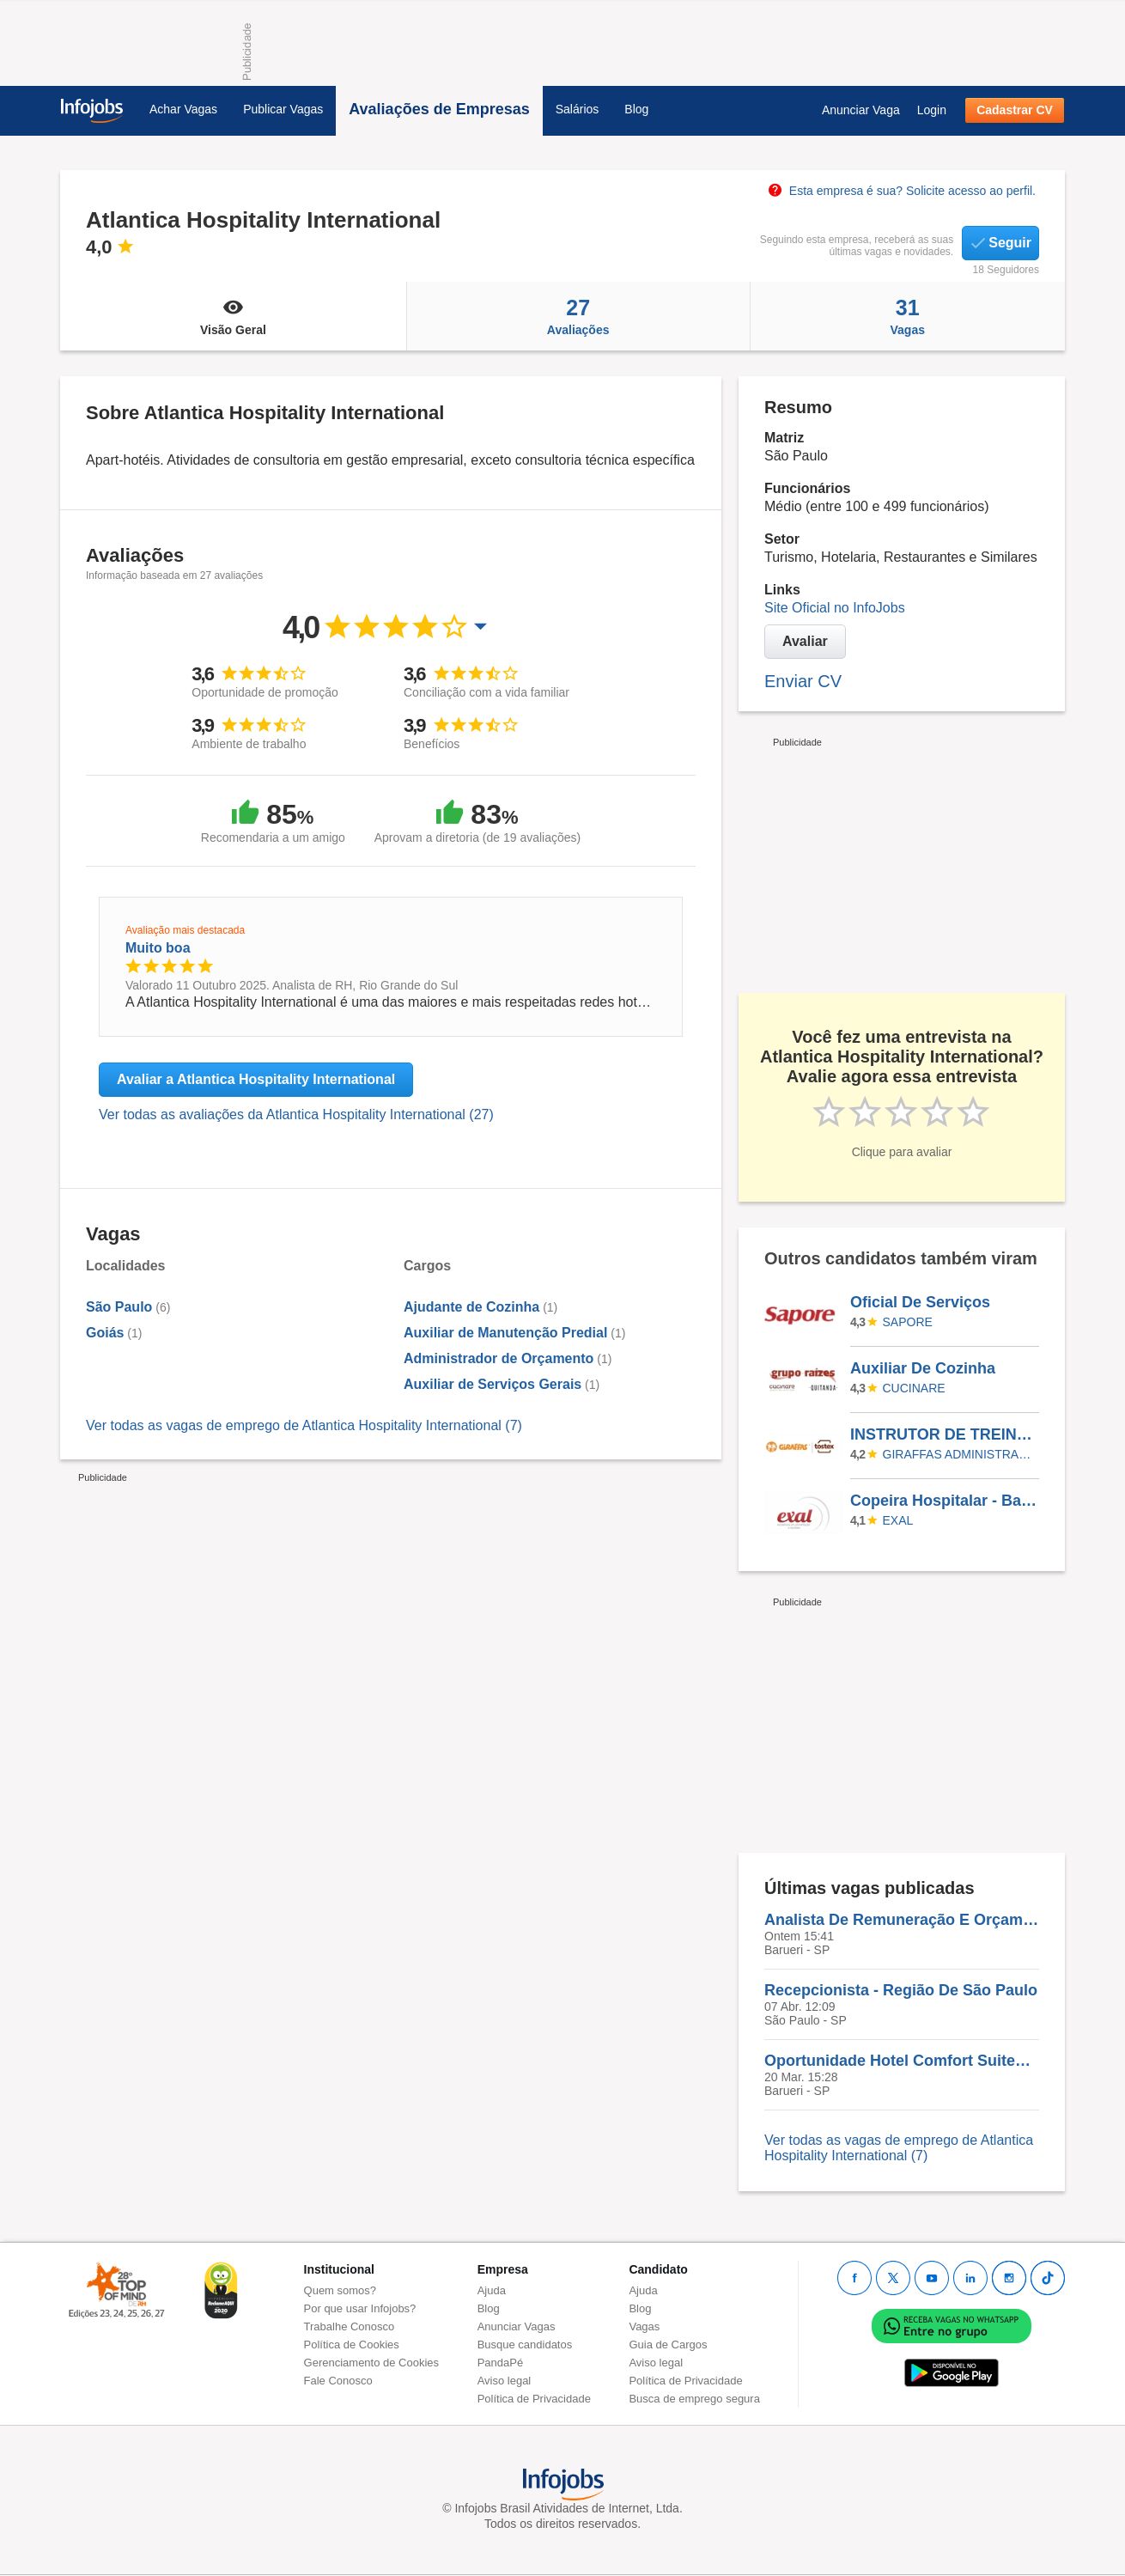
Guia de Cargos (668, 2344)
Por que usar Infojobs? (360, 2308)
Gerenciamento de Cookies (372, 2362)
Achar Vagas (183, 109)
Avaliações (578, 316)
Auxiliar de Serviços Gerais (492, 1384)
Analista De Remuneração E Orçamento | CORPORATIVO (901, 1919)
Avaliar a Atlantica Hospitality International (256, 1079)
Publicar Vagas (283, 109)
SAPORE (908, 1322)
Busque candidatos (525, 2344)
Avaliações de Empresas (439, 109)
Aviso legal (504, 2380)
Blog (636, 109)
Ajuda (491, 2290)
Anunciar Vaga (861, 110)
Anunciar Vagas (516, 2326)
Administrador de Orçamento (498, 1358)
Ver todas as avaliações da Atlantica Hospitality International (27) (296, 1114)
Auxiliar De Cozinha (922, 1368)
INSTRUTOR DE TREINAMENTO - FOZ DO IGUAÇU (943, 1434)
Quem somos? (340, 2290)
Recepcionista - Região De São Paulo (900, 1990)
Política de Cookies (351, 2344)
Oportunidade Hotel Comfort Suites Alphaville (901, 2060)
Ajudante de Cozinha (471, 1307)
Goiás (105, 1332)
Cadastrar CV (1014, 110)
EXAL (898, 1520)
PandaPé (500, 2362)
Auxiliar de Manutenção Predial (505, 1332)
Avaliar (805, 641)
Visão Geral (233, 316)
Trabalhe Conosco (349, 2326)
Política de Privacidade (534, 2398)
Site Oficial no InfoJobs (834, 607)
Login (931, 110)
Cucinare (914, 1388)
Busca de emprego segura (694, 2398)
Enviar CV (803, 681)
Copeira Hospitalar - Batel (943, 1500)
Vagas (908, 316)
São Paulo (119, 1307)
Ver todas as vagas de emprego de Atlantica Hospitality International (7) (304, 1425)
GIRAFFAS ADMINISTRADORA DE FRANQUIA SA (958, 1454)
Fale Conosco (338, 2380)
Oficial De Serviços (920, 1302)
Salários (577, 109)
